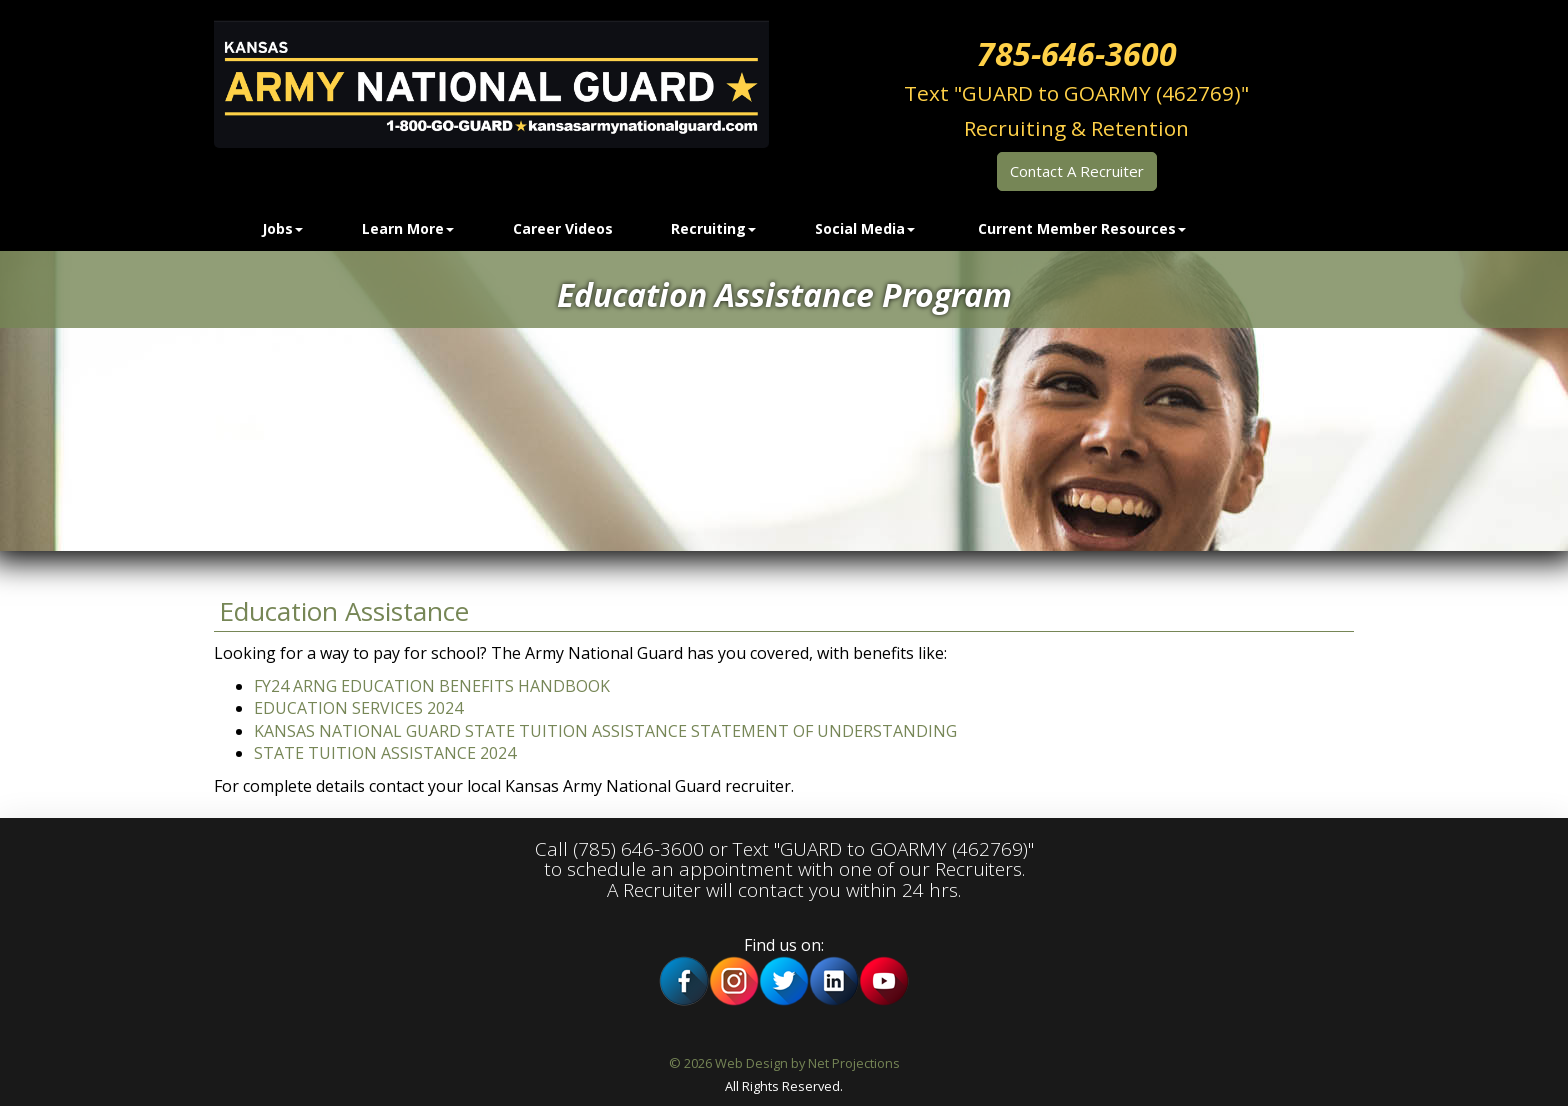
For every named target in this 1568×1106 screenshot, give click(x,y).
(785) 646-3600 (638, 849)
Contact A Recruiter (1077, 171)
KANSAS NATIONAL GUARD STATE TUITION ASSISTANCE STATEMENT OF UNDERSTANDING (605, 731)
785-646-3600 (1077, 53)
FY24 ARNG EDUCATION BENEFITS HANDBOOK (432, 686)
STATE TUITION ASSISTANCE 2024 (385, 753)
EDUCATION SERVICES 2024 (358, 708)
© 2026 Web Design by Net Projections (784, 1063)
